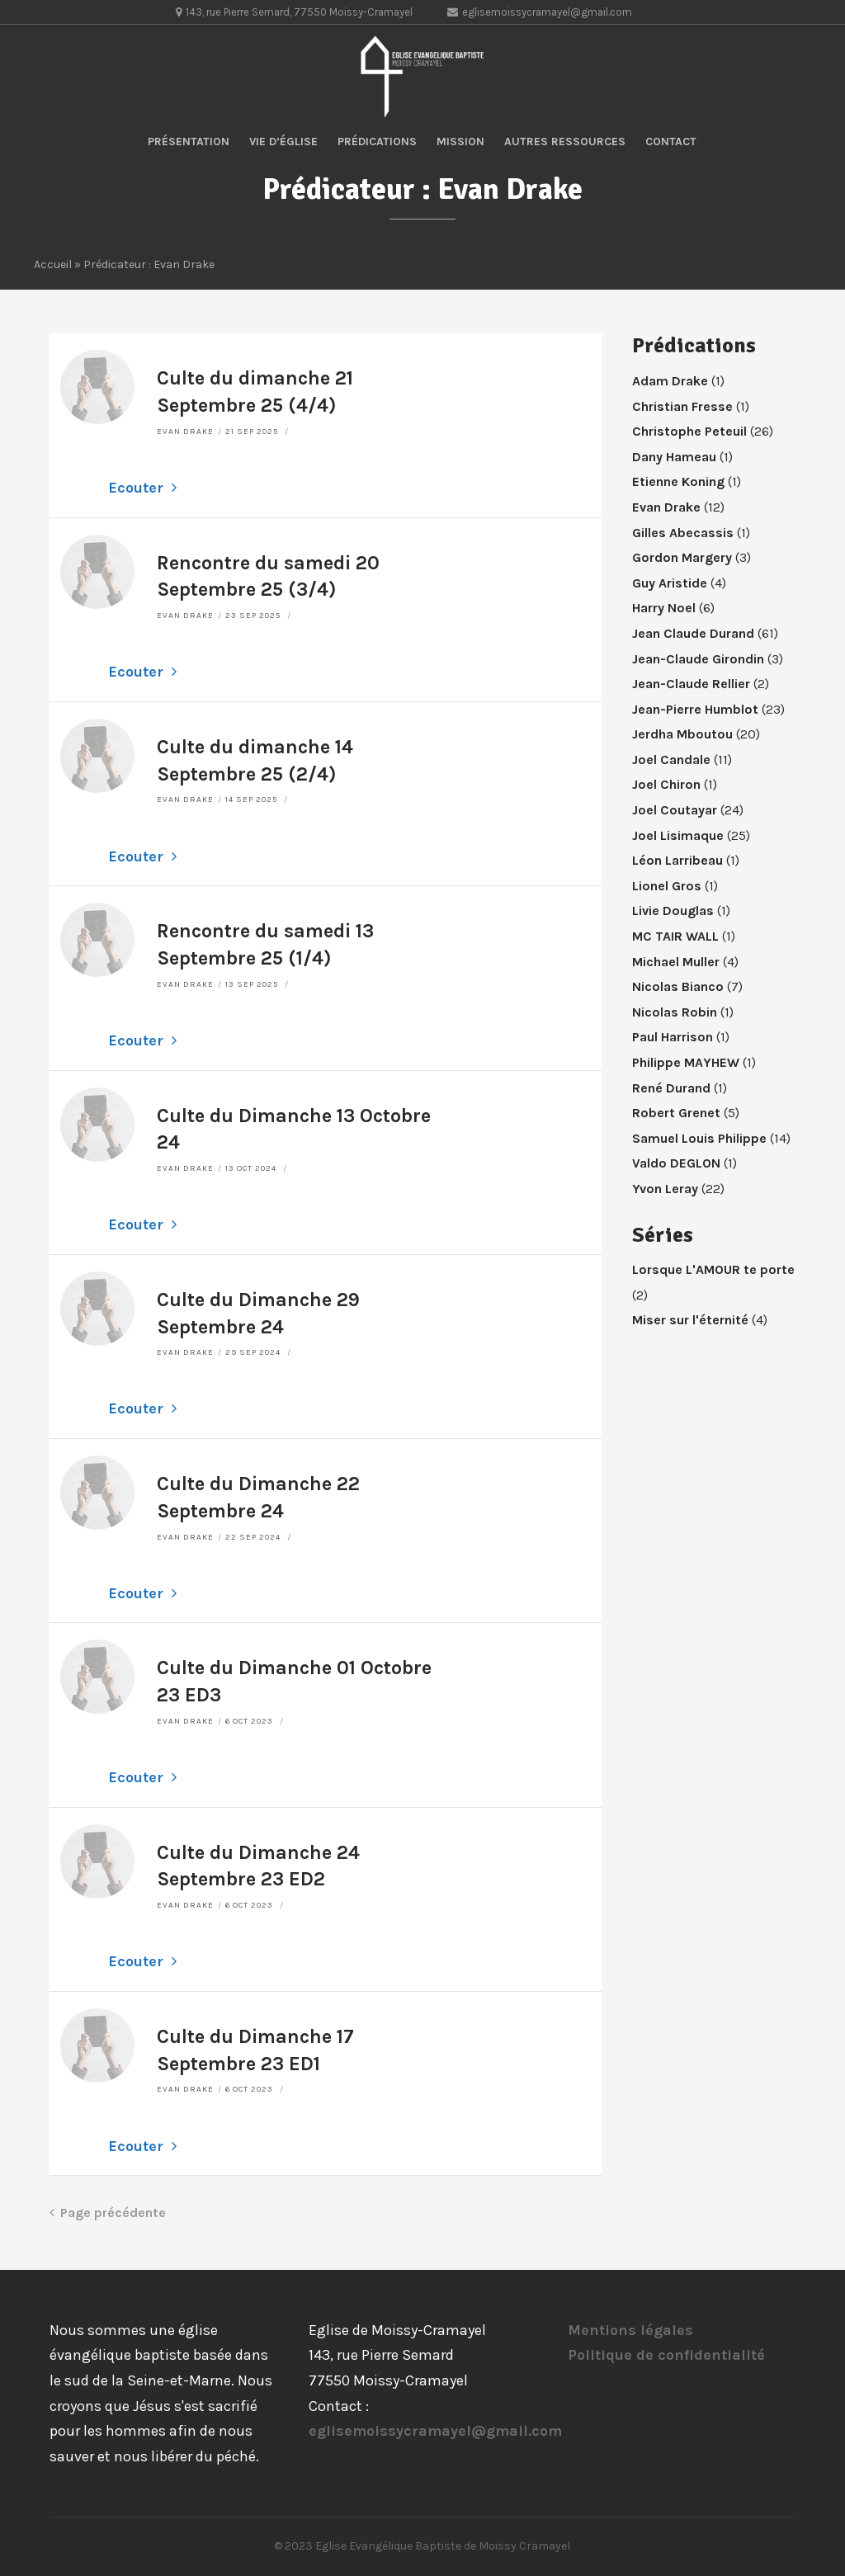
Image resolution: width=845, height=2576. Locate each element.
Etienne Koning (678, 481)
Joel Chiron (666, 784)
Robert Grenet (676, 1113)
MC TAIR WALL (675, 936)
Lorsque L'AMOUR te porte (713, 1269)
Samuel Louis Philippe (699, 1138)
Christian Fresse (682, 406)
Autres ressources (564, 141)
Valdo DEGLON (676, 1163)
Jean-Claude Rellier (691, 683)
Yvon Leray (665, 1188)
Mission (460, 141)
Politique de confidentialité (666, 2355)
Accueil (53, 264)
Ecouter (142, 488)
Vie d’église (283, 141)
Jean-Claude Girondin (698, 659)
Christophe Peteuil (689, 431)
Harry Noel (664, 608)
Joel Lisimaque (678, 835)
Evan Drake (185, 431)
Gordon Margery (682, 557)
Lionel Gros (666, 886)
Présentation (188, 141)
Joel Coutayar (674, 810)
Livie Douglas (673, 910)
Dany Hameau (674, 457)
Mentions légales (630, 2330)
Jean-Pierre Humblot (695, 709)
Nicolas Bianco (678, 986)
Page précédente (108, 2212)
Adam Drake (670, 381)
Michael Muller (676, 962)
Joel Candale (671, 759)
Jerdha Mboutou (682, 734)
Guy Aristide (669, 583)
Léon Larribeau (677, 860)
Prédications (377, 141)
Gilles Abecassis (683, 532)
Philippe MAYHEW (685, 1062)
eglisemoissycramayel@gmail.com (435, 2431)
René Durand (671, 1088)
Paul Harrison (672, 1037)
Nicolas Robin (674, 1012)
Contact (670, 141)
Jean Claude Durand (693, 633)
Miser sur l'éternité (690, 1320)
